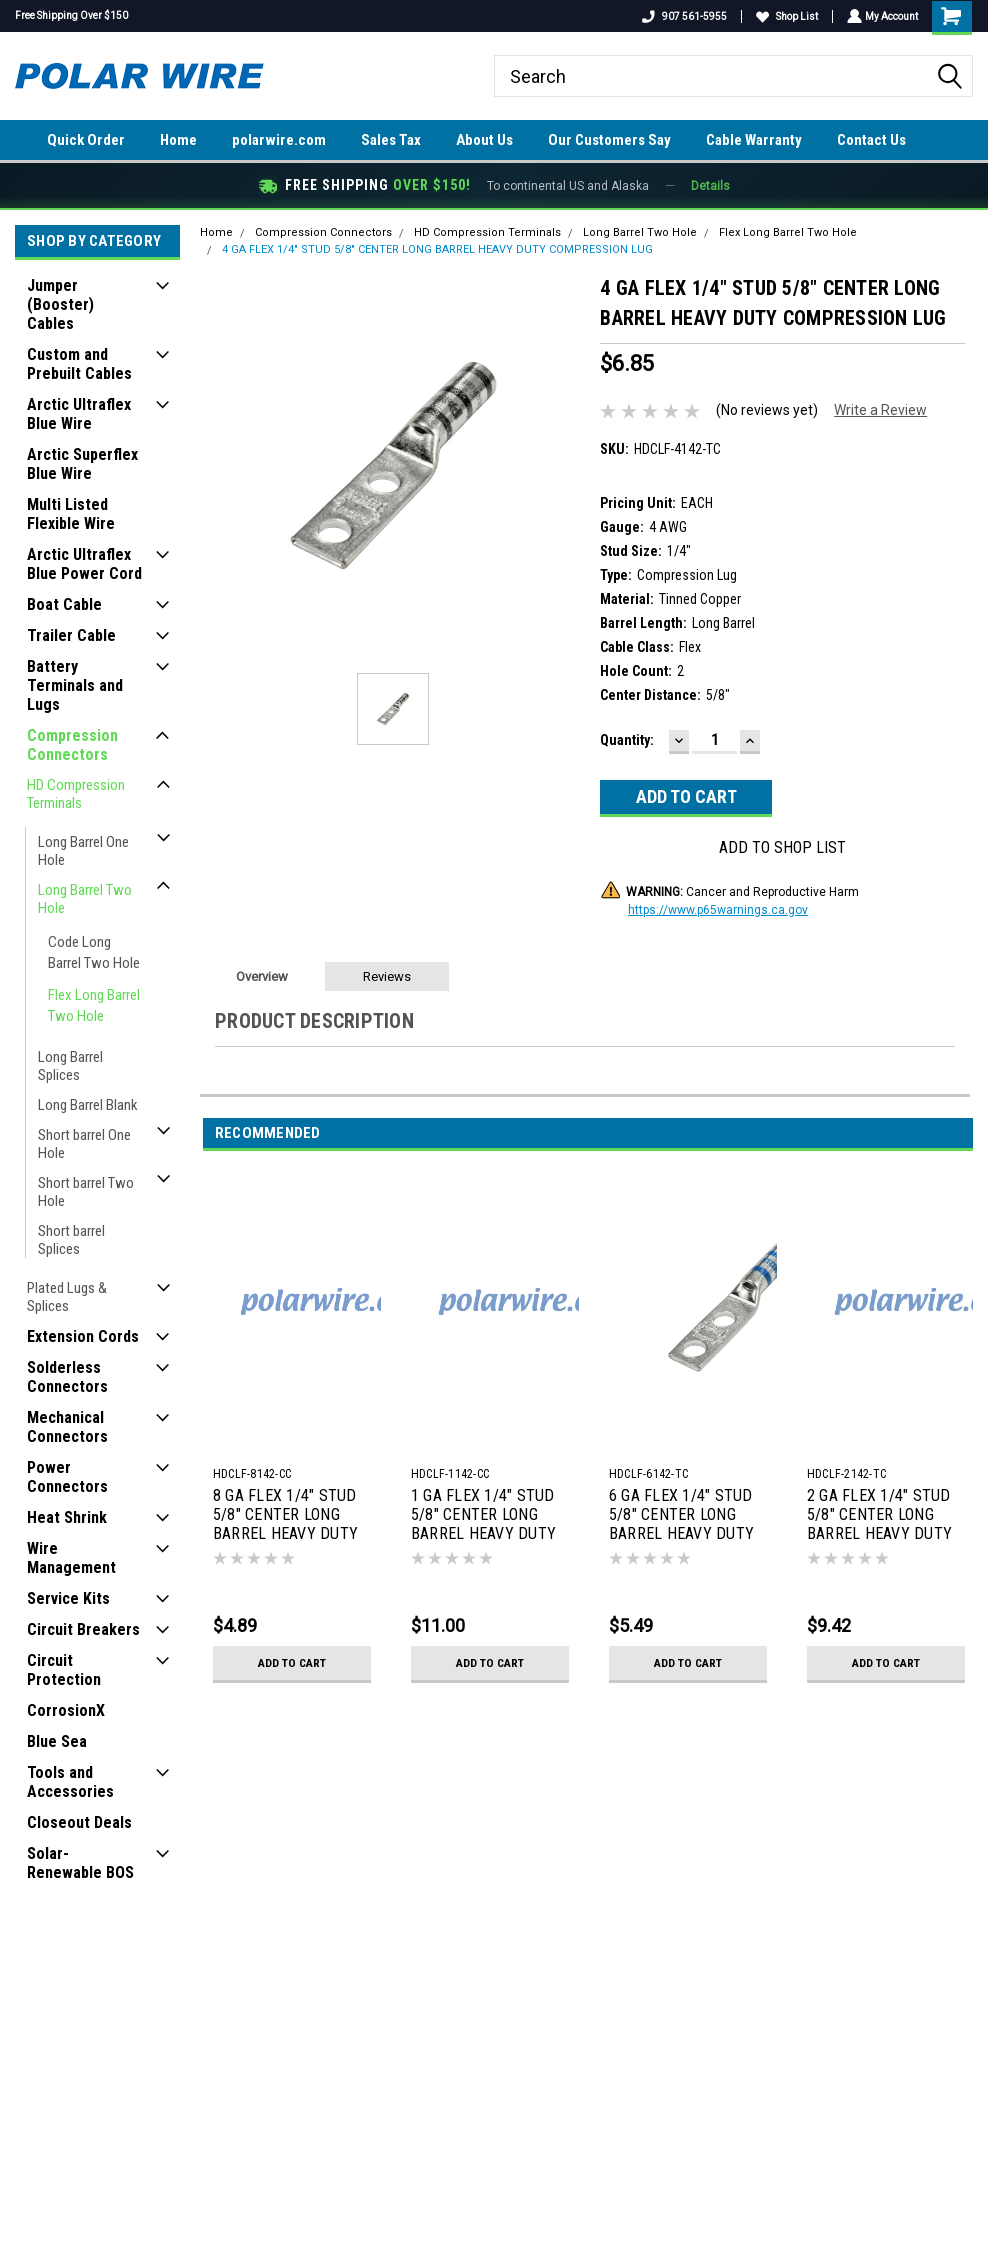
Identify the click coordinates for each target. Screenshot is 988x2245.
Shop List (785, 16)
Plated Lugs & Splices (67, 1297)
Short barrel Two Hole (86, 1192)
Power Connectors (67, 1477)
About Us (484, 140)
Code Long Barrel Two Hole (94, 952)
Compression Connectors (72, 745)
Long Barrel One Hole (83, 851)
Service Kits (68, 1598)
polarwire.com (279, 140)
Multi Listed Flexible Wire (71, 514)
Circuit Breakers (83, 1629)
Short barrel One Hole (84, 1144)
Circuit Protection (64, 1670)
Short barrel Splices (71, 1240)
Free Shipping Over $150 (71, 15)
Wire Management (71, 1558)
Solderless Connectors (67, 1377)
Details (710, 186)
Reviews (387, 976)
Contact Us (871, 140)
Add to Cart (291, 1663)
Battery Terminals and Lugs (75, 685)
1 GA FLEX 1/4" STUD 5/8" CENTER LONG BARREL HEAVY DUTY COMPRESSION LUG (483, 1516)
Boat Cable (64, 604)
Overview (262, 976)
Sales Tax (391, 140)
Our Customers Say (609, 140)
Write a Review (880, 410)
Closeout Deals (79, 1822)
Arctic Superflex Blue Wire (82, 464)
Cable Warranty (754, 140)
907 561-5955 (682, 16)
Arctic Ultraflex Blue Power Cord (84, 564)
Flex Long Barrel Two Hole (94, 1005)
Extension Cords (83, 1336)
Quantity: (627, 740)
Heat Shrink (67, 1517)
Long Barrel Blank (88, 1105)
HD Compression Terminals (76, 794)
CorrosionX (66, 1710)
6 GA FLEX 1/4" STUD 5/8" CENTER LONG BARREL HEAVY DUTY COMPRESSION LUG (681, 1516)
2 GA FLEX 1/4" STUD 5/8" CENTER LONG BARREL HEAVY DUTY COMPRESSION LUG (879, 1516)
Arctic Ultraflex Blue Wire (79, 414)
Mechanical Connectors (67, 1427)
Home (178, 140)
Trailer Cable (71, 635)
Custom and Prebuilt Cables (79, 364)
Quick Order (86, 140)
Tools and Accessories (70, 1782)
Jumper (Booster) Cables (60, 304)
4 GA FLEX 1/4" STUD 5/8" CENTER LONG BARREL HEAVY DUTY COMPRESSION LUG (437, 249)
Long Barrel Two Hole (85, 899)
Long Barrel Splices (70, 1066)
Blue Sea (57, 1741)
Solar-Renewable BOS (80, 1863)
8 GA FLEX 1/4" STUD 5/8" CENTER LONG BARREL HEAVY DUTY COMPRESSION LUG (285, 1516)
